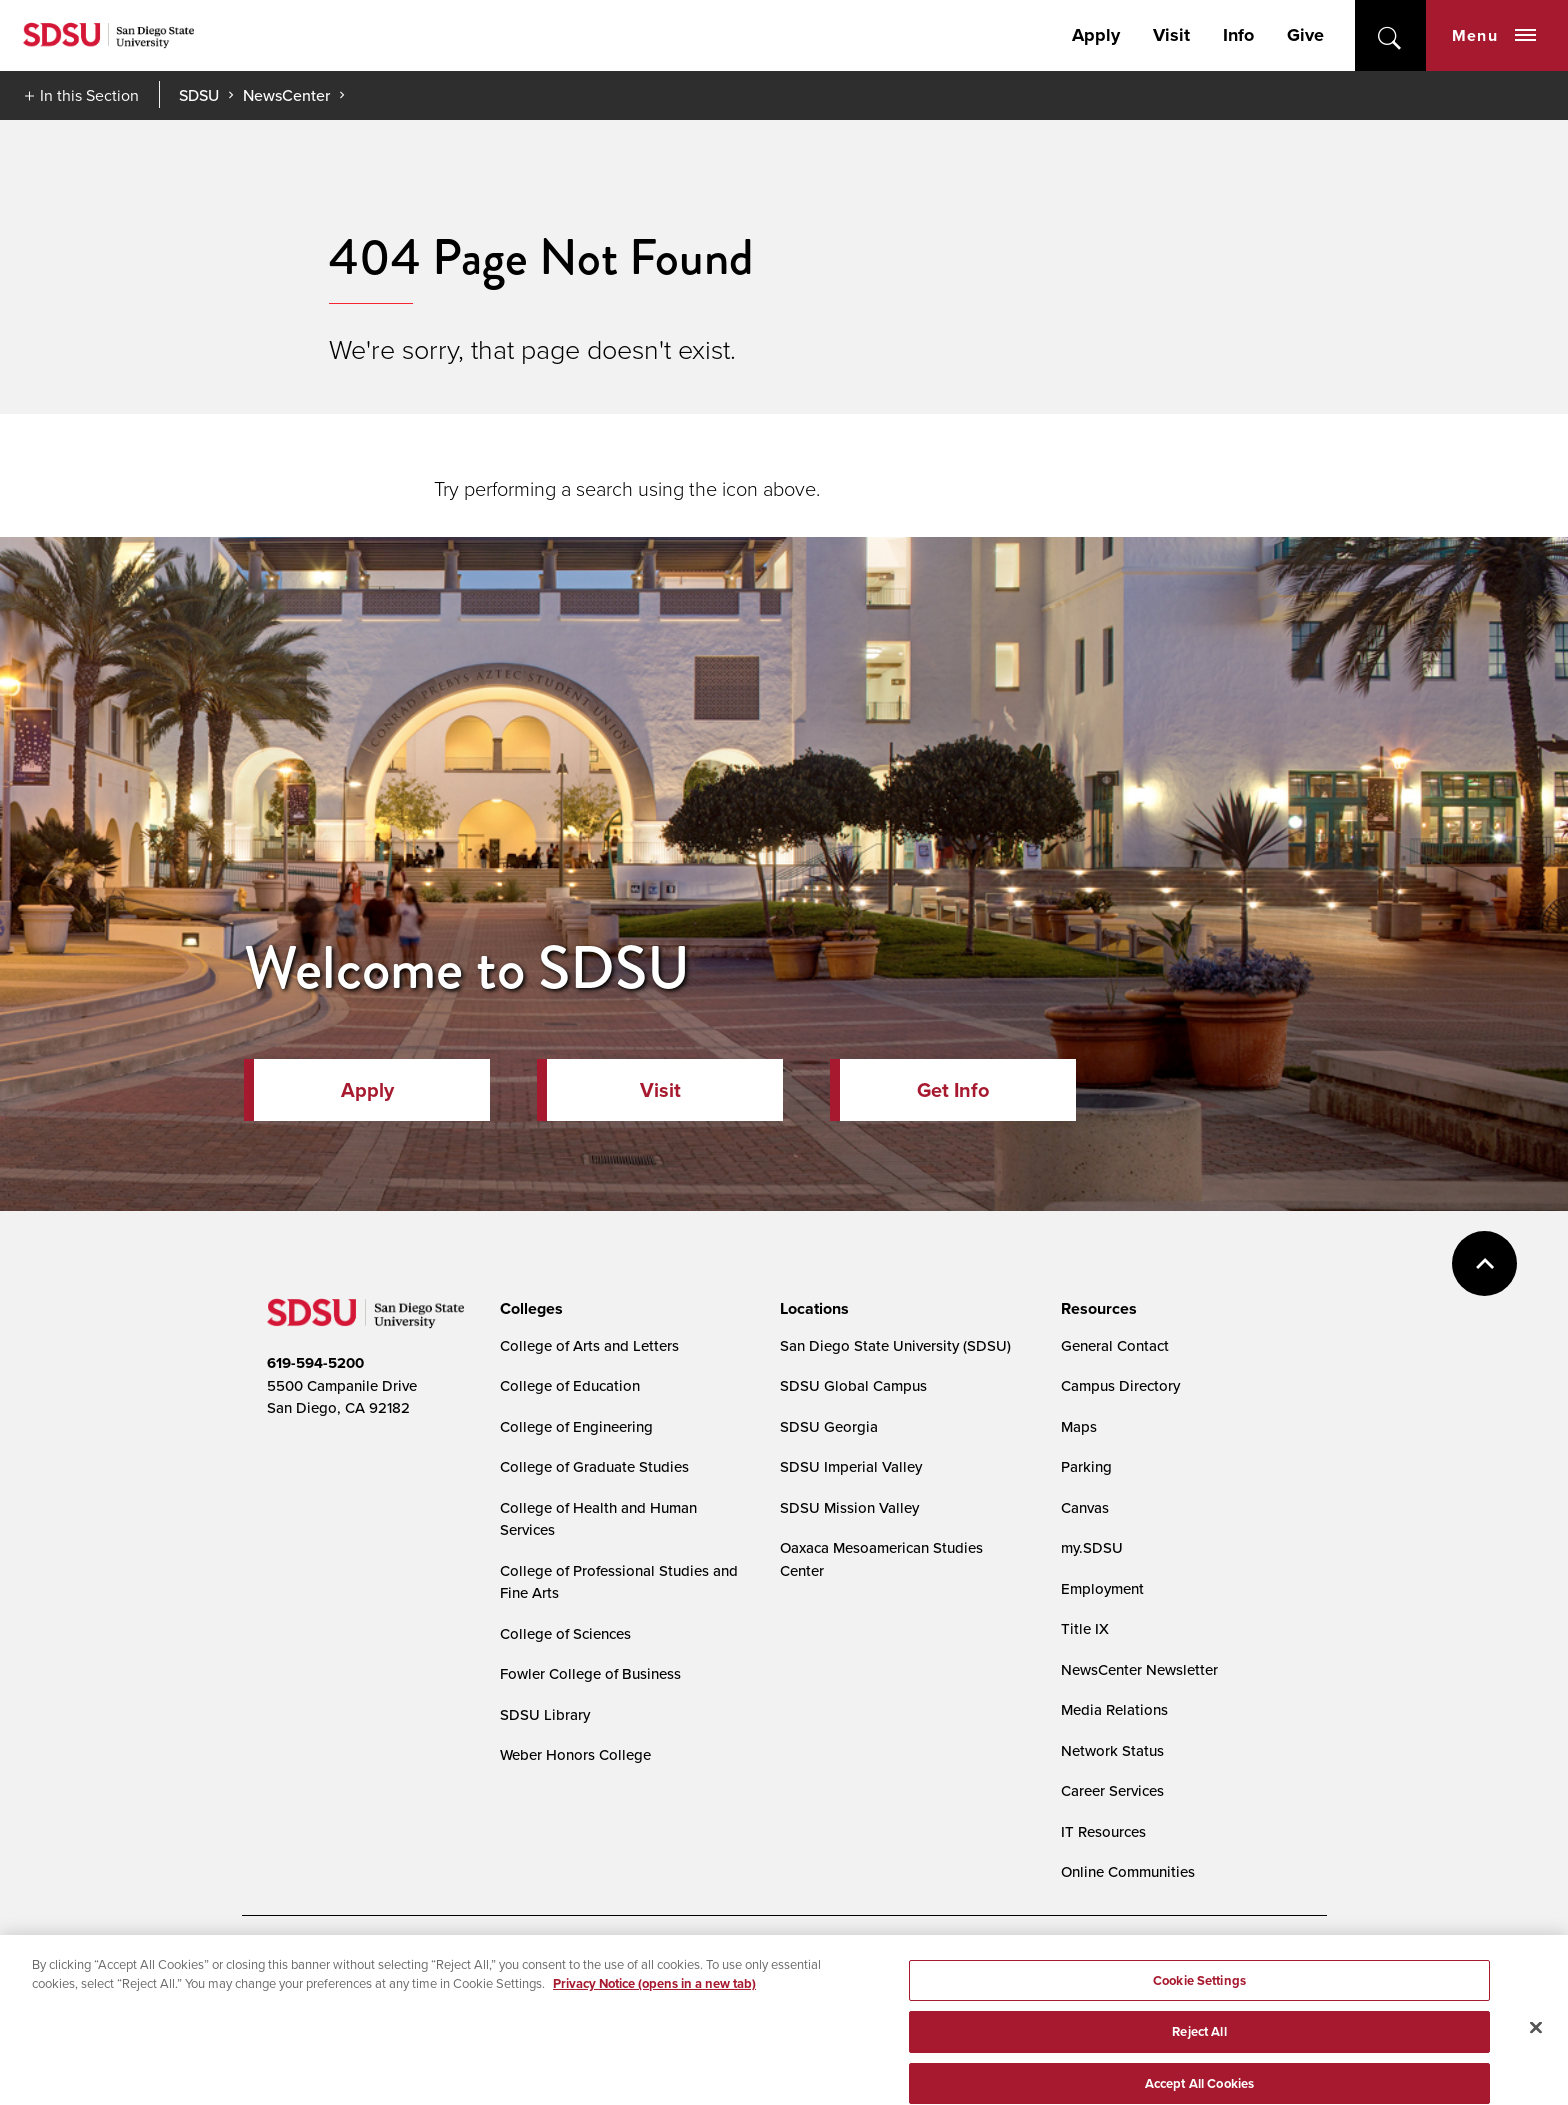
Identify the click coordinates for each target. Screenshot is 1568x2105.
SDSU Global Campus (853, 1385)
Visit (1171, 35)
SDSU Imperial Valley (851, 1466)
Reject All (1199, 2045)
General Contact (1115, 1345)
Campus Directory (1120, 1385)
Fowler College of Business (590, 1673)
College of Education (570, 1385)
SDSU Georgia (829, 1426)
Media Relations (1114, 1709)
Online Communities (1128, 1871)
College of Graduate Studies (594, 1466)
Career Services (1112, 1790)
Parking (1086, 1466)
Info (1238, 35)
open (1390, 35)
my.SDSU (1092, 1547)
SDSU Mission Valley (849, 1507)
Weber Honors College (575, 1754)
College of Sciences (565, 1633)
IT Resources (1103, 1831)
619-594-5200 (315, 1363)
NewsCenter (286, 95)
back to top (1484, 1263)
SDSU (199, 95)
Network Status (1112, 1750)
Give (1305, 35)
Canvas (1085, 1507)
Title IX (1085, 1628)
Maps (1079, 1426)
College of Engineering (576, 1426)
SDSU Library (545, 1714)
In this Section (89, 95)
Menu (1494, 35)
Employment (1102, 1588)
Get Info (953, 1090)
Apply (1096, 35)
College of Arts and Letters (589, 1345)
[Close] (1536, 2041)
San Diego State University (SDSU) (895, 1345)
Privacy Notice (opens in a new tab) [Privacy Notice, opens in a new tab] (654, 1997)
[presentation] (528, 1309)
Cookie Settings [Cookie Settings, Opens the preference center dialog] (1199, 1993)
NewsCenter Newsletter (1139, 1669)
